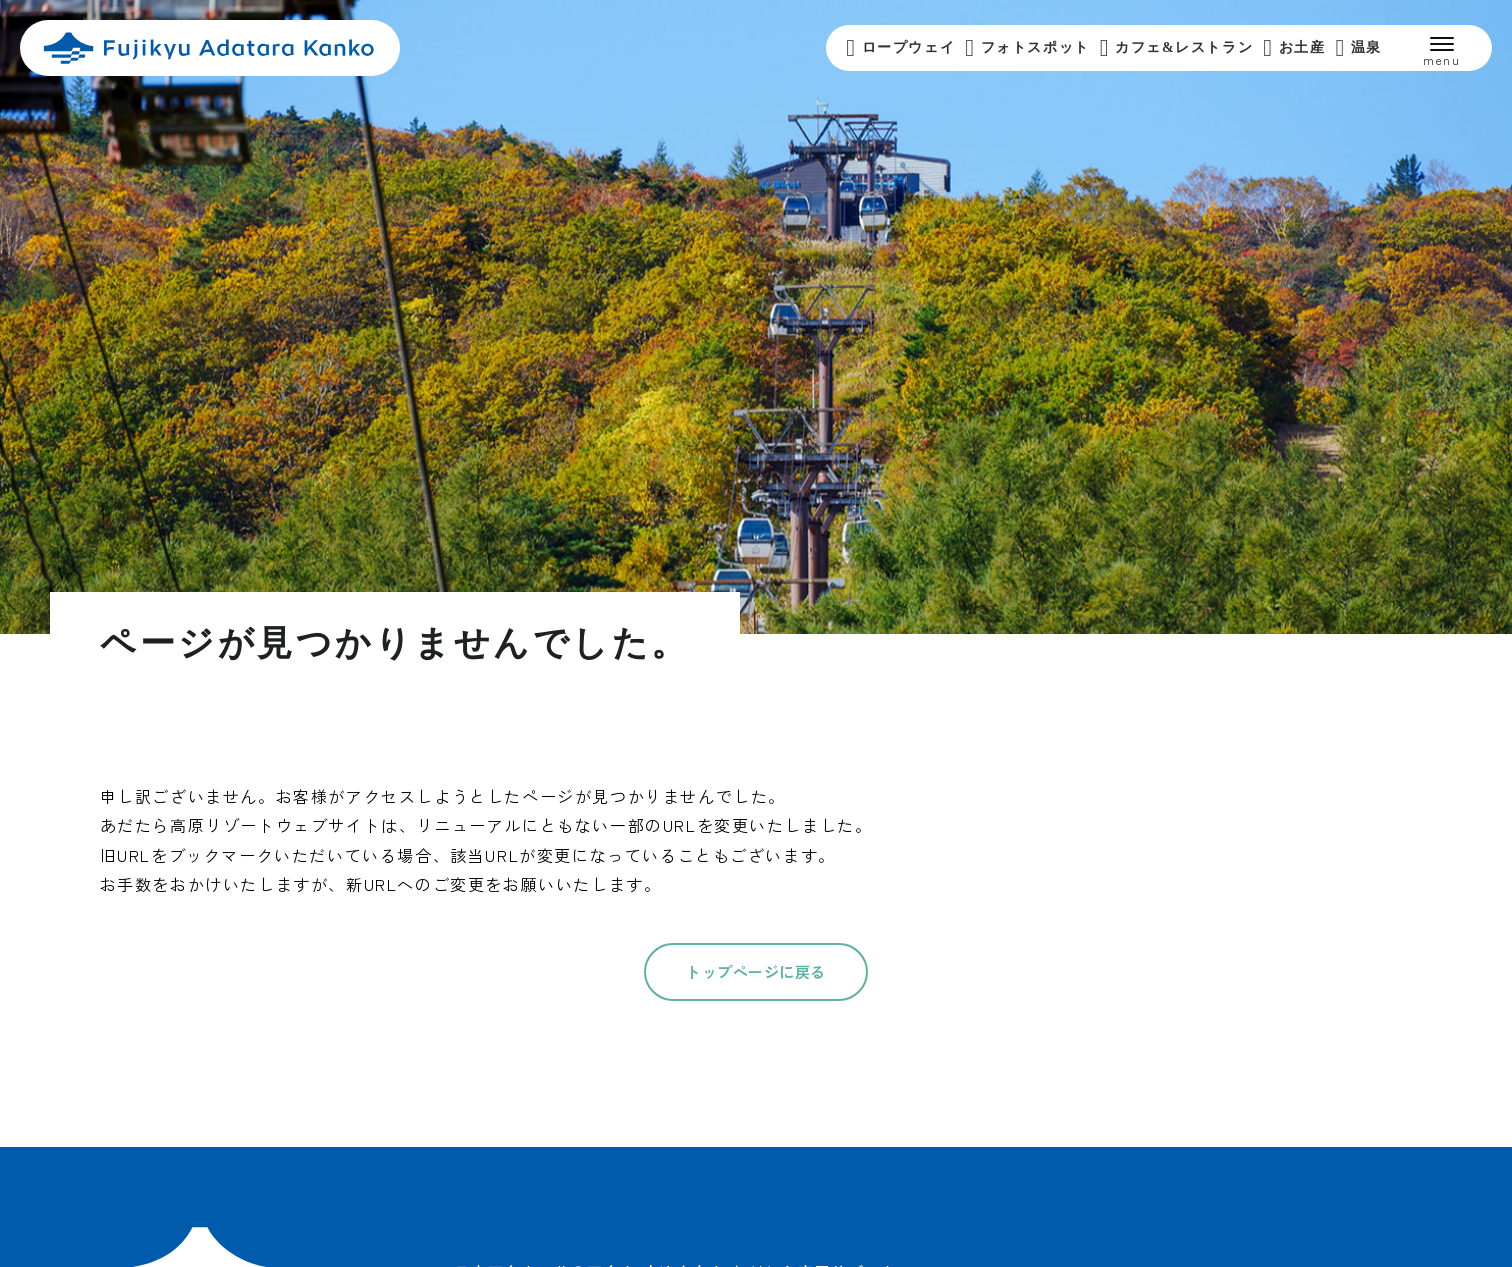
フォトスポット (1027, 48)
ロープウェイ (900, 48)
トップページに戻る (756, 971)
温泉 (1358, 48)
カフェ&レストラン (1176, 48)
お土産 (1294, 48)
